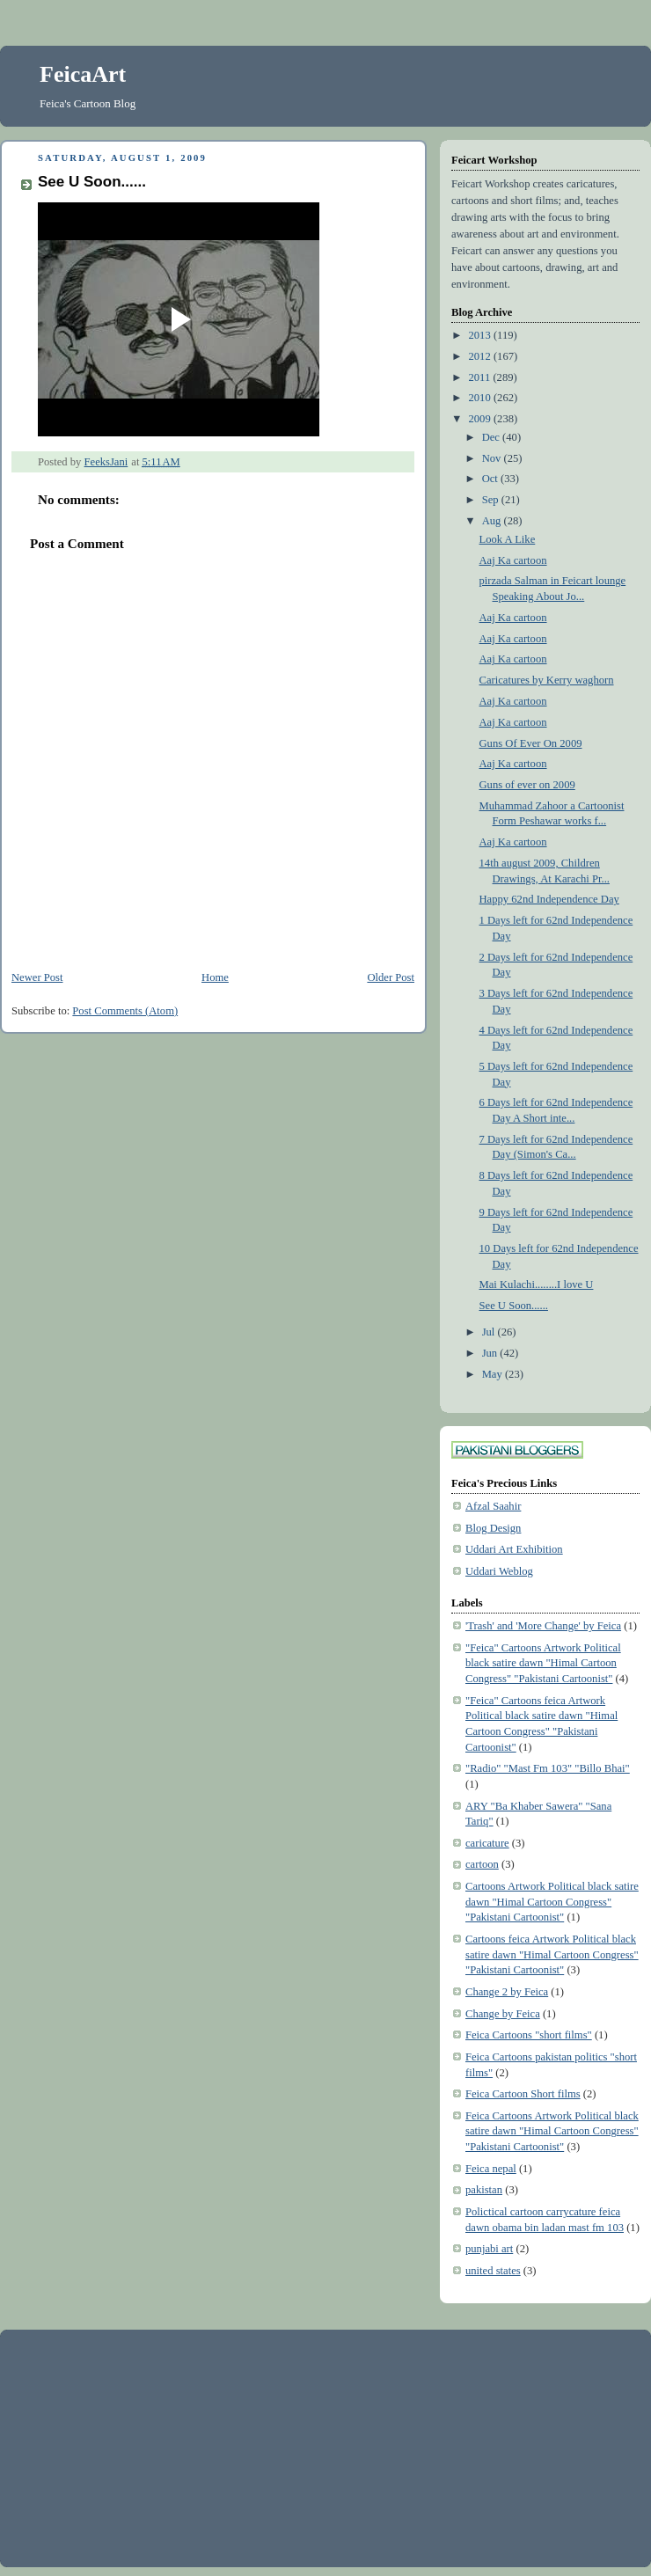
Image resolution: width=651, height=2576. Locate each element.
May (493, 1374)
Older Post (390, 977)
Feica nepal (490, 2169)
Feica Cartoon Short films (523, 2094)
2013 (481, 335)
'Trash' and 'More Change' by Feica (543, 1626)
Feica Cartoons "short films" (528, 2035)
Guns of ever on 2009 (527, 785)
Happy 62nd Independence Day (549, 899)
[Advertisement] (145, 2447)
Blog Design (493, 1528)
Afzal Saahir (493, 1506)
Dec (492, 437)
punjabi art (489, 2249)
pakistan (483, 2190)
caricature (487, 1843)
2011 (481, 377)
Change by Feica (502, 2014)
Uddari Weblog (499, 1571)
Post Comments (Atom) (125, 1011)
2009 (481, 419)
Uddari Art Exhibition (514, 1549)
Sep (491, 500)
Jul (490, 1332)
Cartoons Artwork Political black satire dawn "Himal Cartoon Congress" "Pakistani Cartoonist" (552, 1901)
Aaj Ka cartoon (513, 560)
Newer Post (37, 977)
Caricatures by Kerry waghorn (546, 680)
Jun (491, 1353)
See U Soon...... (513, 1305)
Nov (493, 458)
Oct (491, 478)
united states (493, 2271)
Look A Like (507, 539)
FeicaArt (83, 74)
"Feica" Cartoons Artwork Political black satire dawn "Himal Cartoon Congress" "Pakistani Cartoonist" (543, 1663)
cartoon (482, 1864)
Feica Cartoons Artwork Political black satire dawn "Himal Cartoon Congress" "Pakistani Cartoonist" (552, 2131)
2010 (481, 398)
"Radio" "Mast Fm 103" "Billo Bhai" (547, 1768)
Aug (493, 521)
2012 (481, 356)
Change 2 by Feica (506, 1992)
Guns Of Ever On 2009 (530, 743)
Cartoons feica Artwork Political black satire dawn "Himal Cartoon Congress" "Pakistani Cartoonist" (552, 1954)
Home (215, 977)
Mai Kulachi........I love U (536, 1284)
